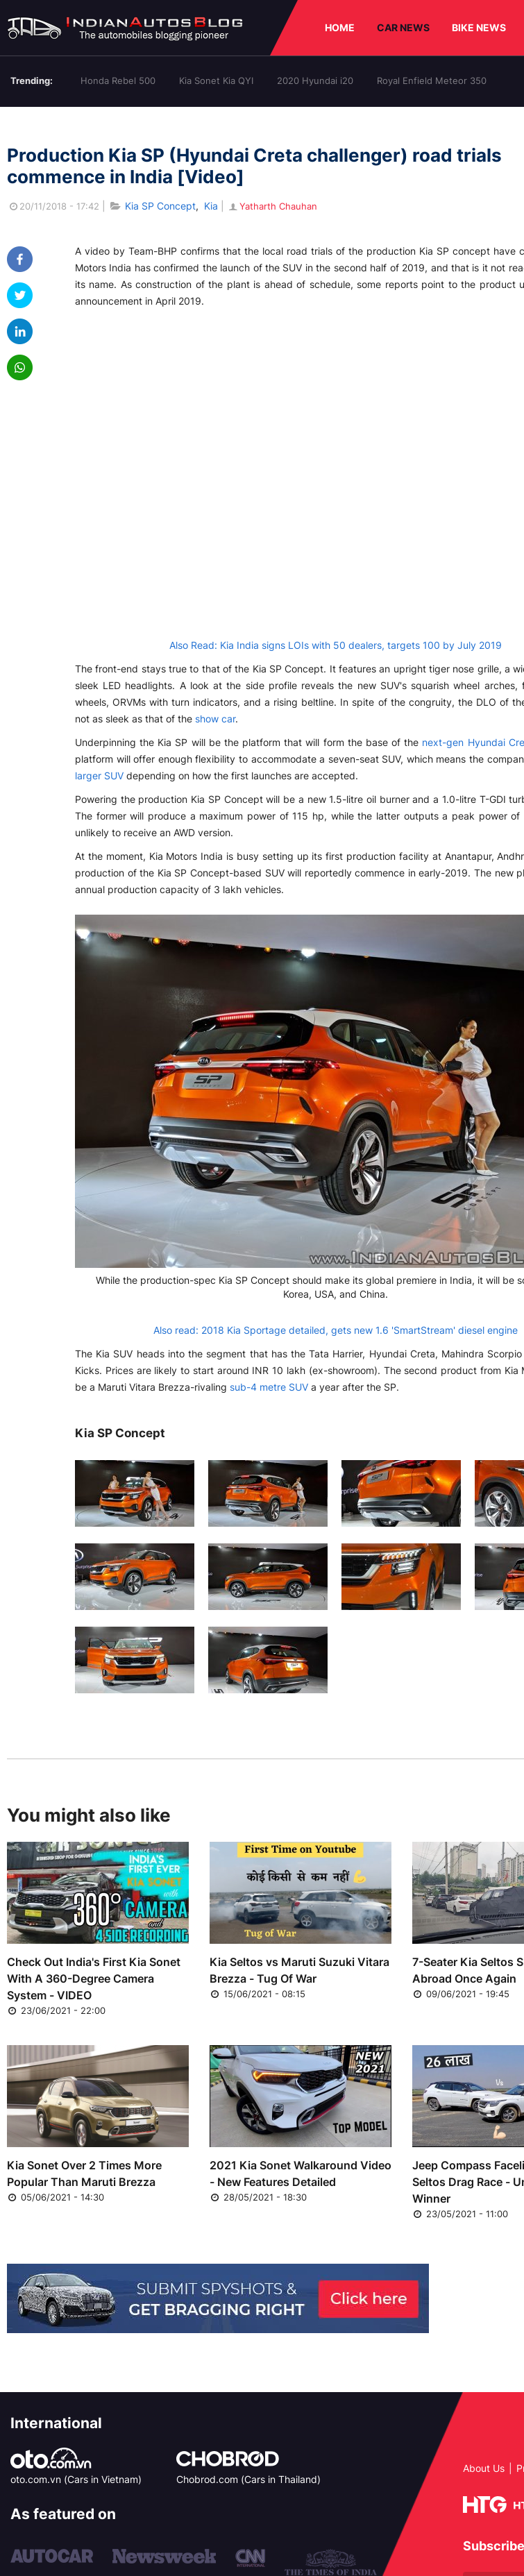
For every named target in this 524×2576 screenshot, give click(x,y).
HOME (340, 27)
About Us (484, 2468)
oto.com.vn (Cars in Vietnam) (76, 2479)
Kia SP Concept (160, 206)
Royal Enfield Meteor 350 (432, 80)
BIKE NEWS (479, 27)
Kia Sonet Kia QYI (216, 80)
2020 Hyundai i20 (315, 80)
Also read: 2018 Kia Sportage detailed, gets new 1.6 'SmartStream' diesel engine (335, 1330)
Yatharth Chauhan (272, 206)
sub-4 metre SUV (269, 1387)
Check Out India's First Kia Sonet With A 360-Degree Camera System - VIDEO (93, 1978)
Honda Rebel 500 (118, 80)
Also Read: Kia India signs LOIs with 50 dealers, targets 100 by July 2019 (335, 645)
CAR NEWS (403, 27)
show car (215, 718)
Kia (211, 206)
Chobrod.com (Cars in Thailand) (248, 2479)
